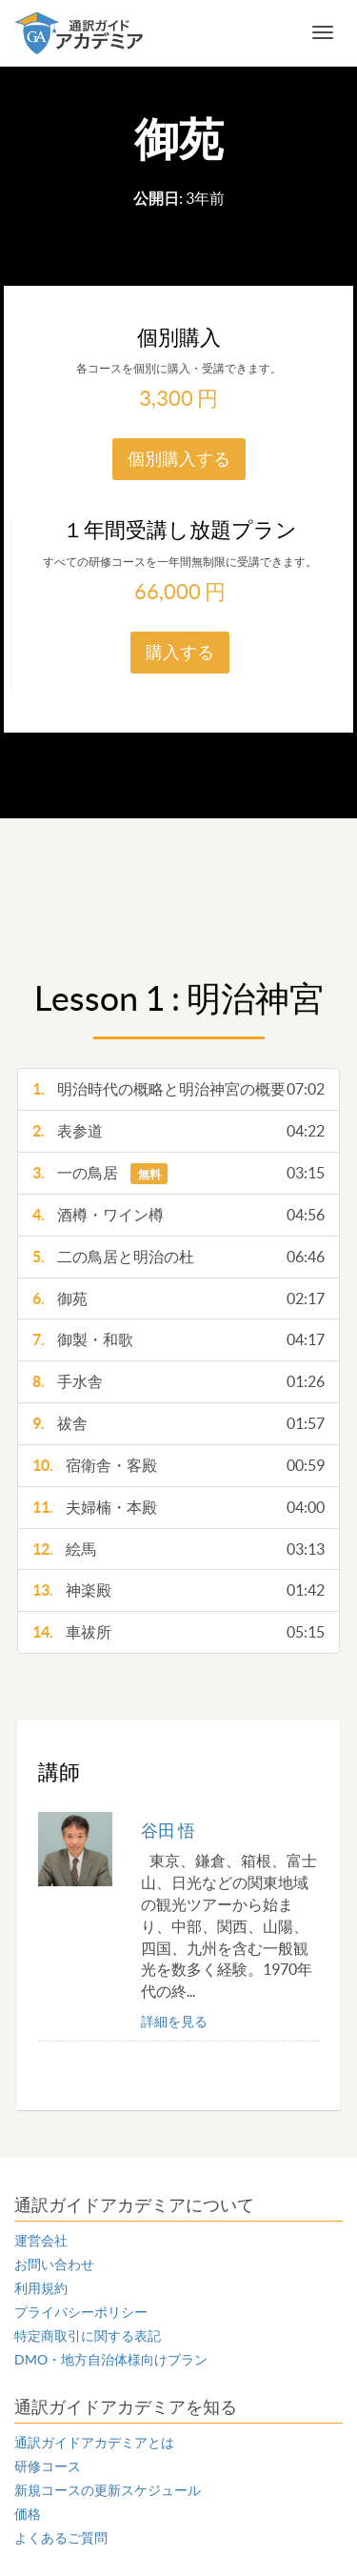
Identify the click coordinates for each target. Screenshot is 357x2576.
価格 (27, 2514)
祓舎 (178, 1424)
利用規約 (41, 2288)
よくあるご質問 (61, 2538)
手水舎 (178, 1382)
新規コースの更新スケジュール (107, 2490)
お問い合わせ (54, 2264)
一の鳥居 (178, 1173)
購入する (180, 652)
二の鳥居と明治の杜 (178, 1257)
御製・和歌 (178, 1340)
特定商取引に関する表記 (87, 2336)
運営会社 (41, 2240)
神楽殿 (178, 1590)
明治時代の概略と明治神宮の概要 (178, 1089)
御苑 (178, 1299)
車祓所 (178, 1632)
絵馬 (178, 1549)
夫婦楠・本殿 (178, 1508)
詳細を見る (174, 2021)
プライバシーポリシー (81, 2312)
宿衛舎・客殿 (178, 1466)
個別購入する (179, 459)
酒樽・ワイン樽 (178, 1215)
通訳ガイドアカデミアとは (94, 2442)
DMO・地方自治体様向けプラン (111, 2359)
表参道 (178, 1131)
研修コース (47, 2466)
